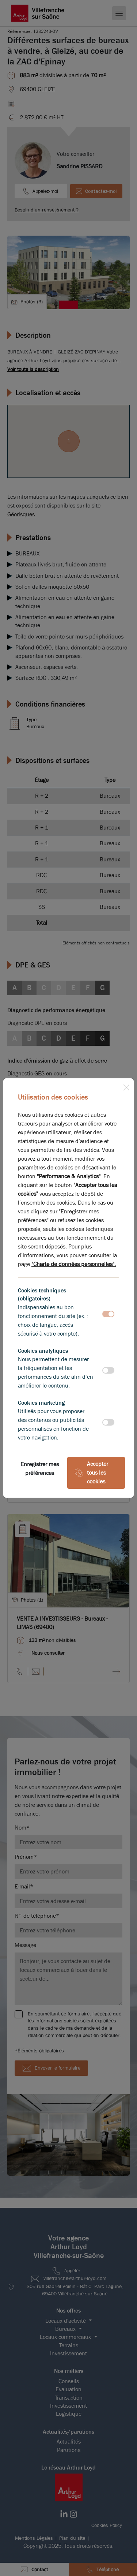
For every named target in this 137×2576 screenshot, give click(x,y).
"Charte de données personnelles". (73, 1264)
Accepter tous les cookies (91, 1472)
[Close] (126, 1086)
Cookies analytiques (43, 1351)
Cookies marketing (41, 1403)
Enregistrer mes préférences (39, 1468)
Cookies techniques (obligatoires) (42, 1294)
